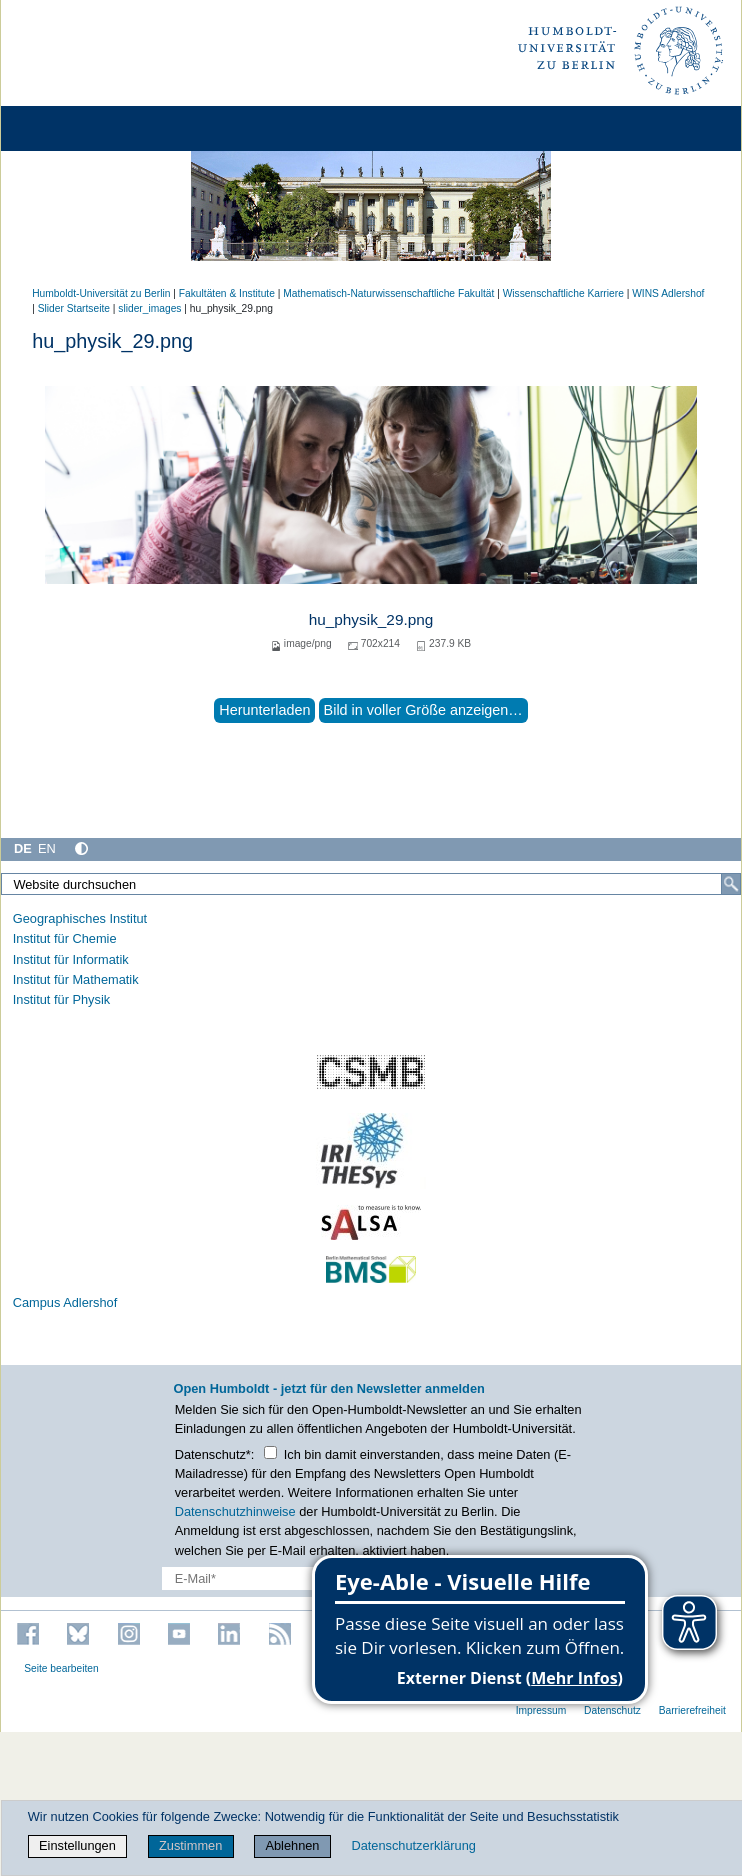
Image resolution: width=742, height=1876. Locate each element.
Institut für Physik (61, 999)
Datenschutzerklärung (413, 1845)
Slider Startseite (74, 308)
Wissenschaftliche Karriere (563, 293)
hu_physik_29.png (371, 619)
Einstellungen (77, 1845)
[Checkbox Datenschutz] (270, 1452)
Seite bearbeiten (61, 1668)
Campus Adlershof (65, 1302)
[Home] (72, 128)
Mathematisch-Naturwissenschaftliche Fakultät (388, 293)
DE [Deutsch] (23, 848)
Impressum (541, 1710)
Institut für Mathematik (76, 979)
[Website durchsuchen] (371, 884)
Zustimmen (190, 1845)
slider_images (149, 308)
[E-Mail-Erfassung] (291, 1578)
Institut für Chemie (65, 938)
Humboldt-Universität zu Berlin (101, 293)
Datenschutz (612, 1710)
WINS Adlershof (668, 293)
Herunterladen (264, 710)
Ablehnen (292, 1845)
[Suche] (731, 884)
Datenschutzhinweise (235, 1511)
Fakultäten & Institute (227, 293)
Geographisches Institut (80, 918)
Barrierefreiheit (692, 1710)
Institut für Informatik (71, 959)
